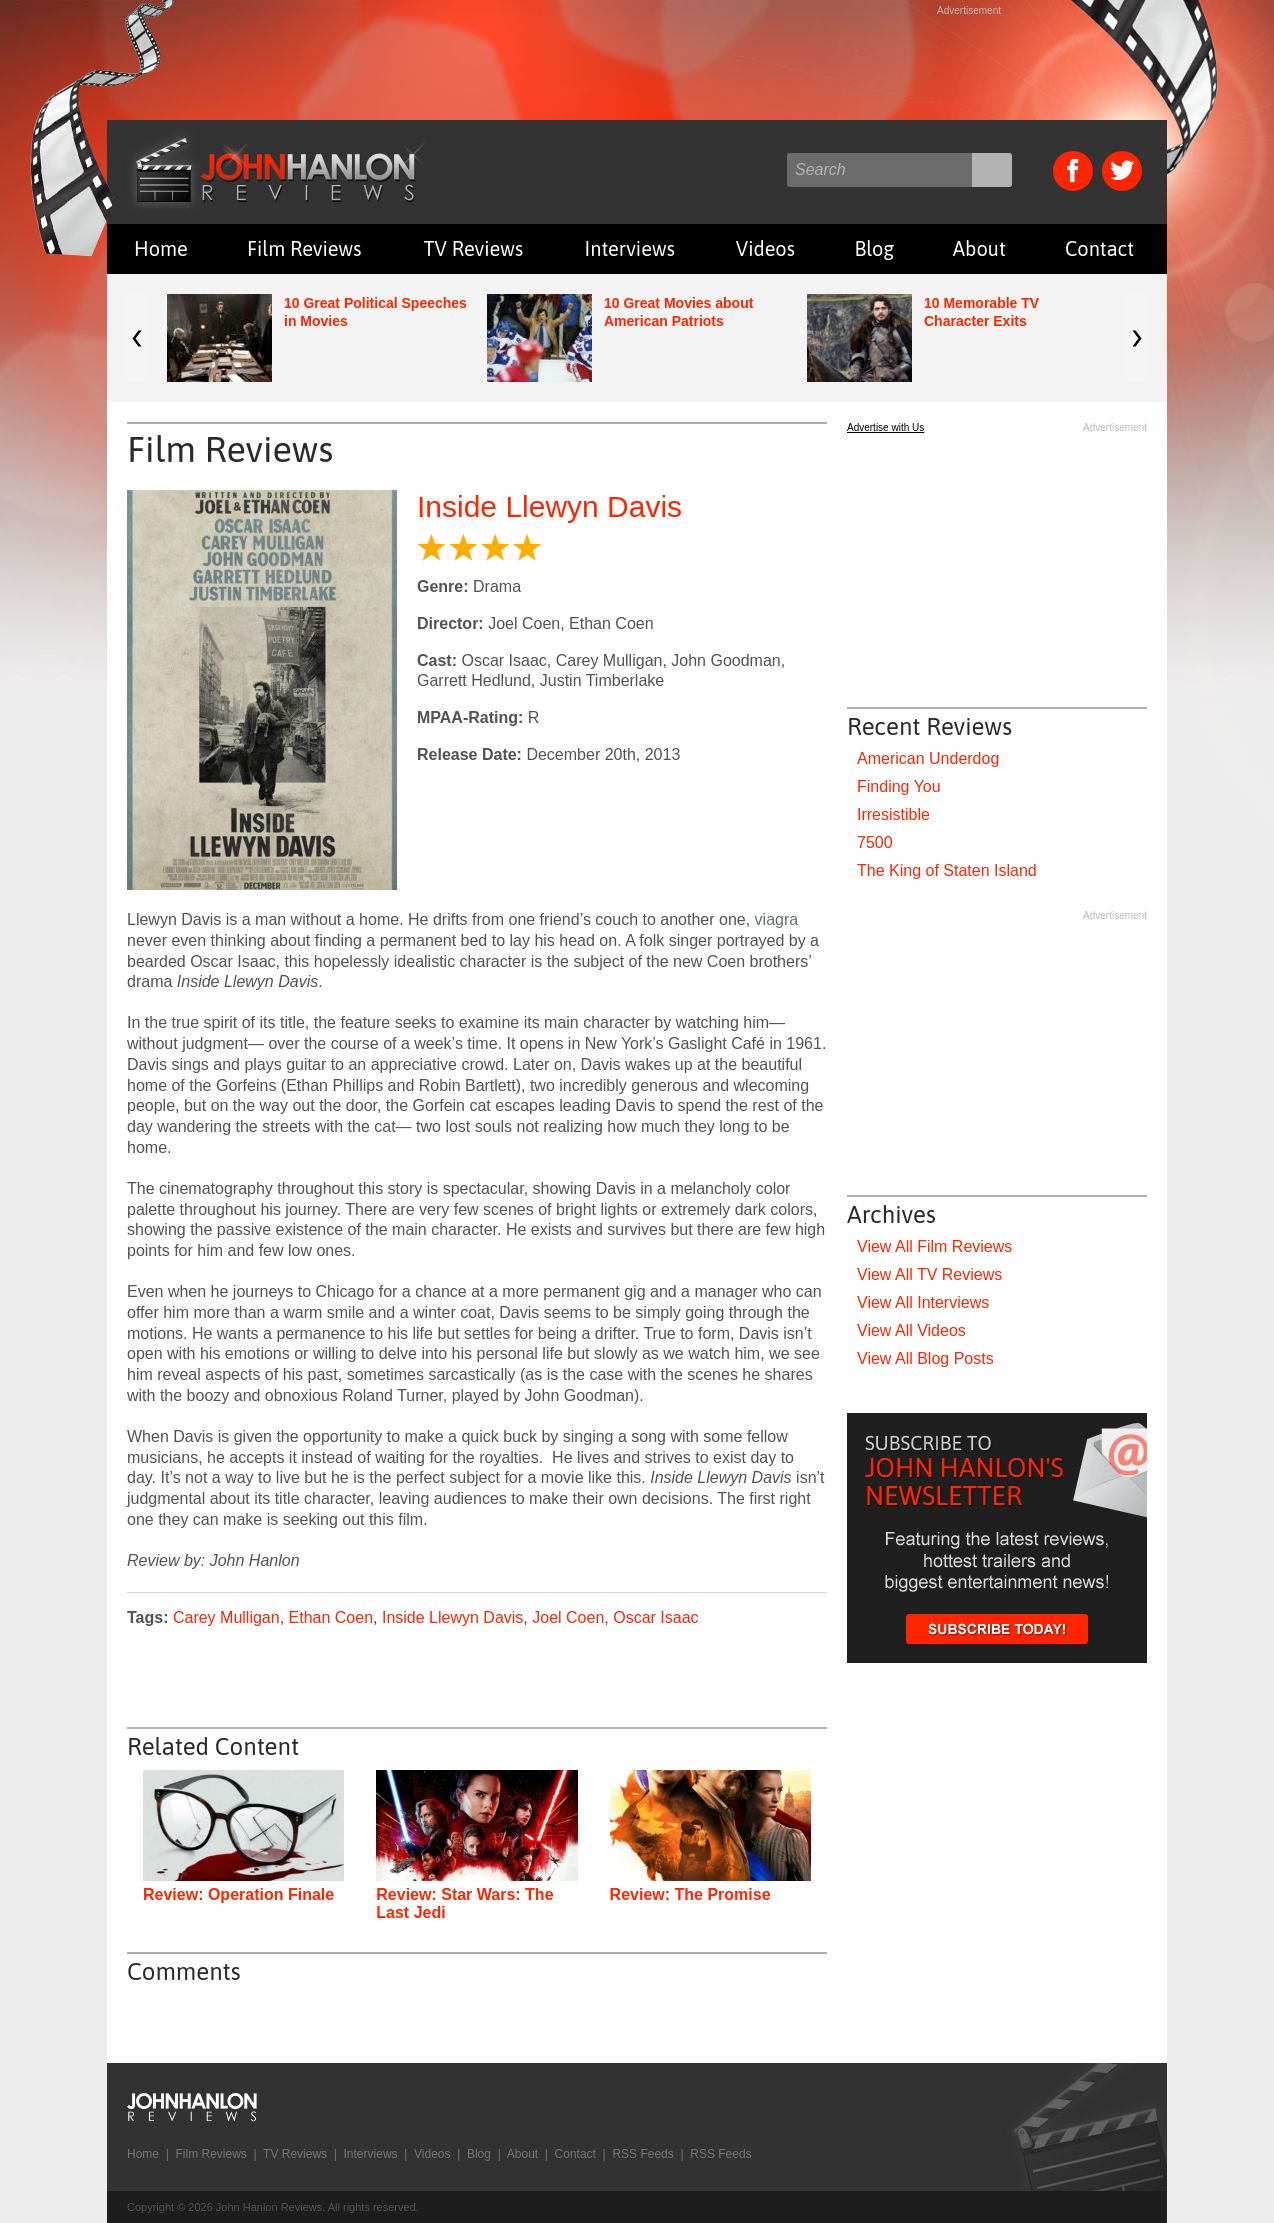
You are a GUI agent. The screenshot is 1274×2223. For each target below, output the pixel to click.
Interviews (630, 248)
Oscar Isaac (655, 1617)
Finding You (899, 786)
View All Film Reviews (934, 1246)
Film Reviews (304, 248)
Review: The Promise (690, 1894)
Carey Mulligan (226, 1617)
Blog (874, 248)
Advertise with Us (885, 427)
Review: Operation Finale (238, 1894)
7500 (875, 842)
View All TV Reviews (929, 1274)
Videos (765, 248)
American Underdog (928, 758)
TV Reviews (474, 248)
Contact (1099, 248)
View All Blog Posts (925, 1358)
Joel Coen (568, 1617)
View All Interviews (923, 1302)
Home (161, 248)
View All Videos (911, 1330)
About (979, 248)
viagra (777, 919)
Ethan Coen (331, 1617)
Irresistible (893, 814)
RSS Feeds (642, 2154)
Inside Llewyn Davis (549, 506)
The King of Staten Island (947, 870)
